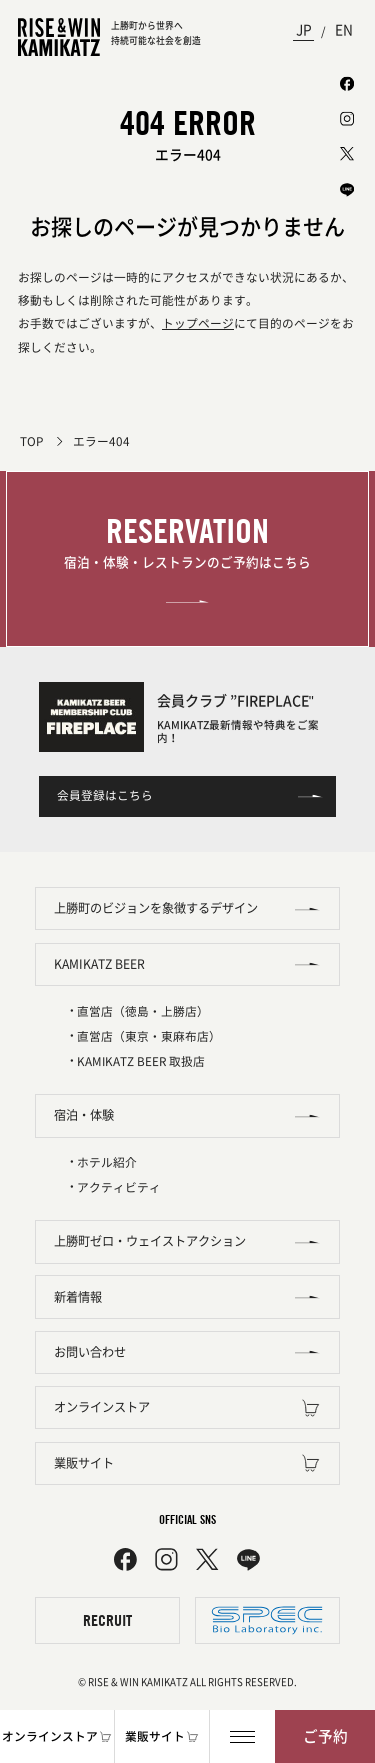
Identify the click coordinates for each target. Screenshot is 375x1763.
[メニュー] (242, 1736)
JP (304, 30)
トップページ (198, 323)
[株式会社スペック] (267, 1620)
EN (344, 30)
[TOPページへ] (59, 37)
